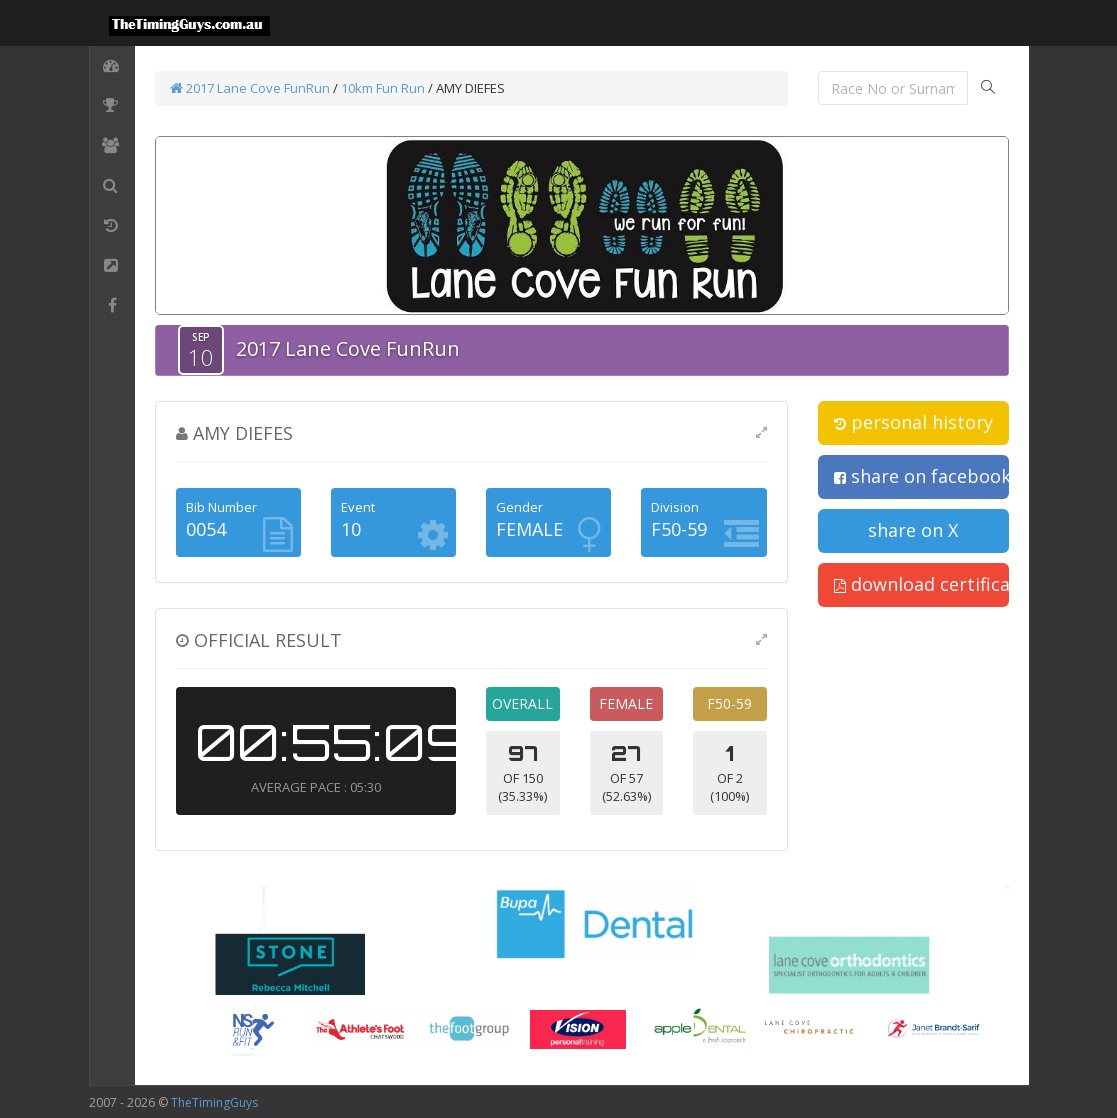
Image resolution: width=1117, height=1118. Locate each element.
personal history (913, 422)
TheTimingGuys (214, 1102)
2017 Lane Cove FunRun (250, 88)
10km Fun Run (383, 88)
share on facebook (921, 476)
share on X (913, 530)
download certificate (921, 584)
